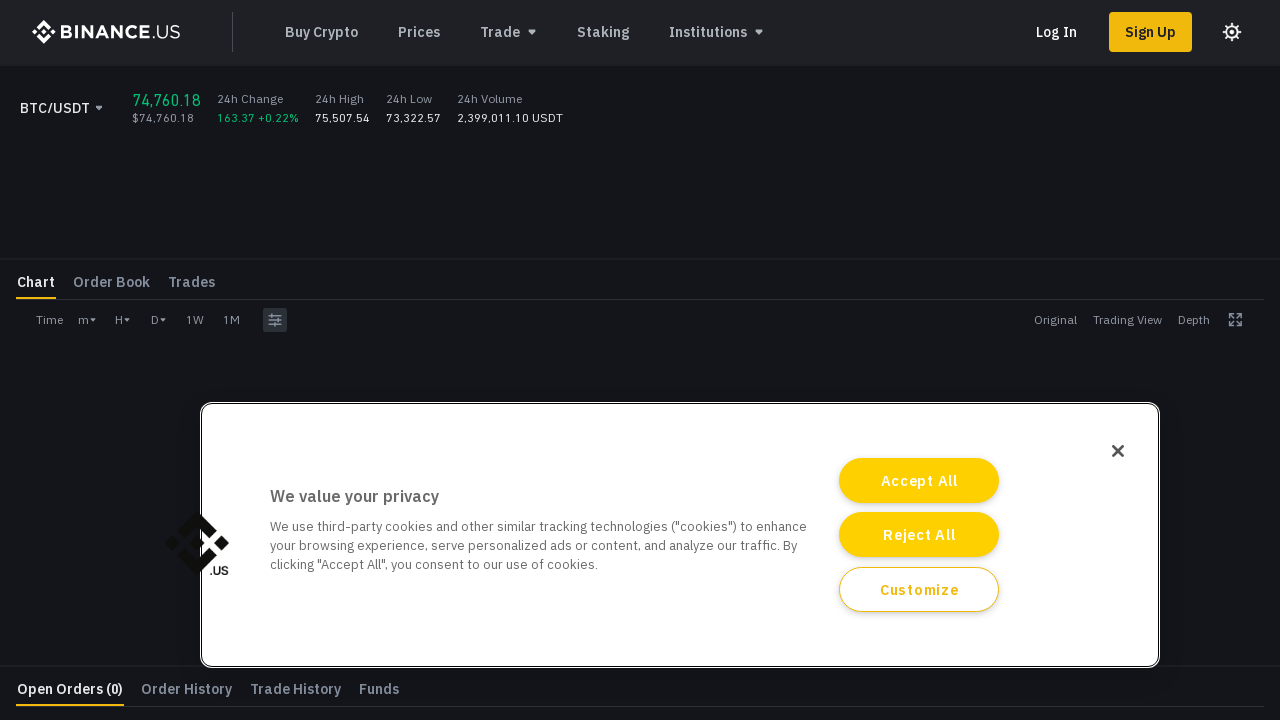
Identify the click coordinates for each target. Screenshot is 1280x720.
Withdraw (1200, 533)
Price (1020, 293)
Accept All (919, 480)
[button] (197, 543)
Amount (1029, 341)
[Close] (1118, 451)
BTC (1251, 352)
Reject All (919, 534)
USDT (1247, 304)
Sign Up (1150, 32)
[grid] (846, 246)
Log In (1056, 32)
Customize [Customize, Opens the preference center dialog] (919, 589)
